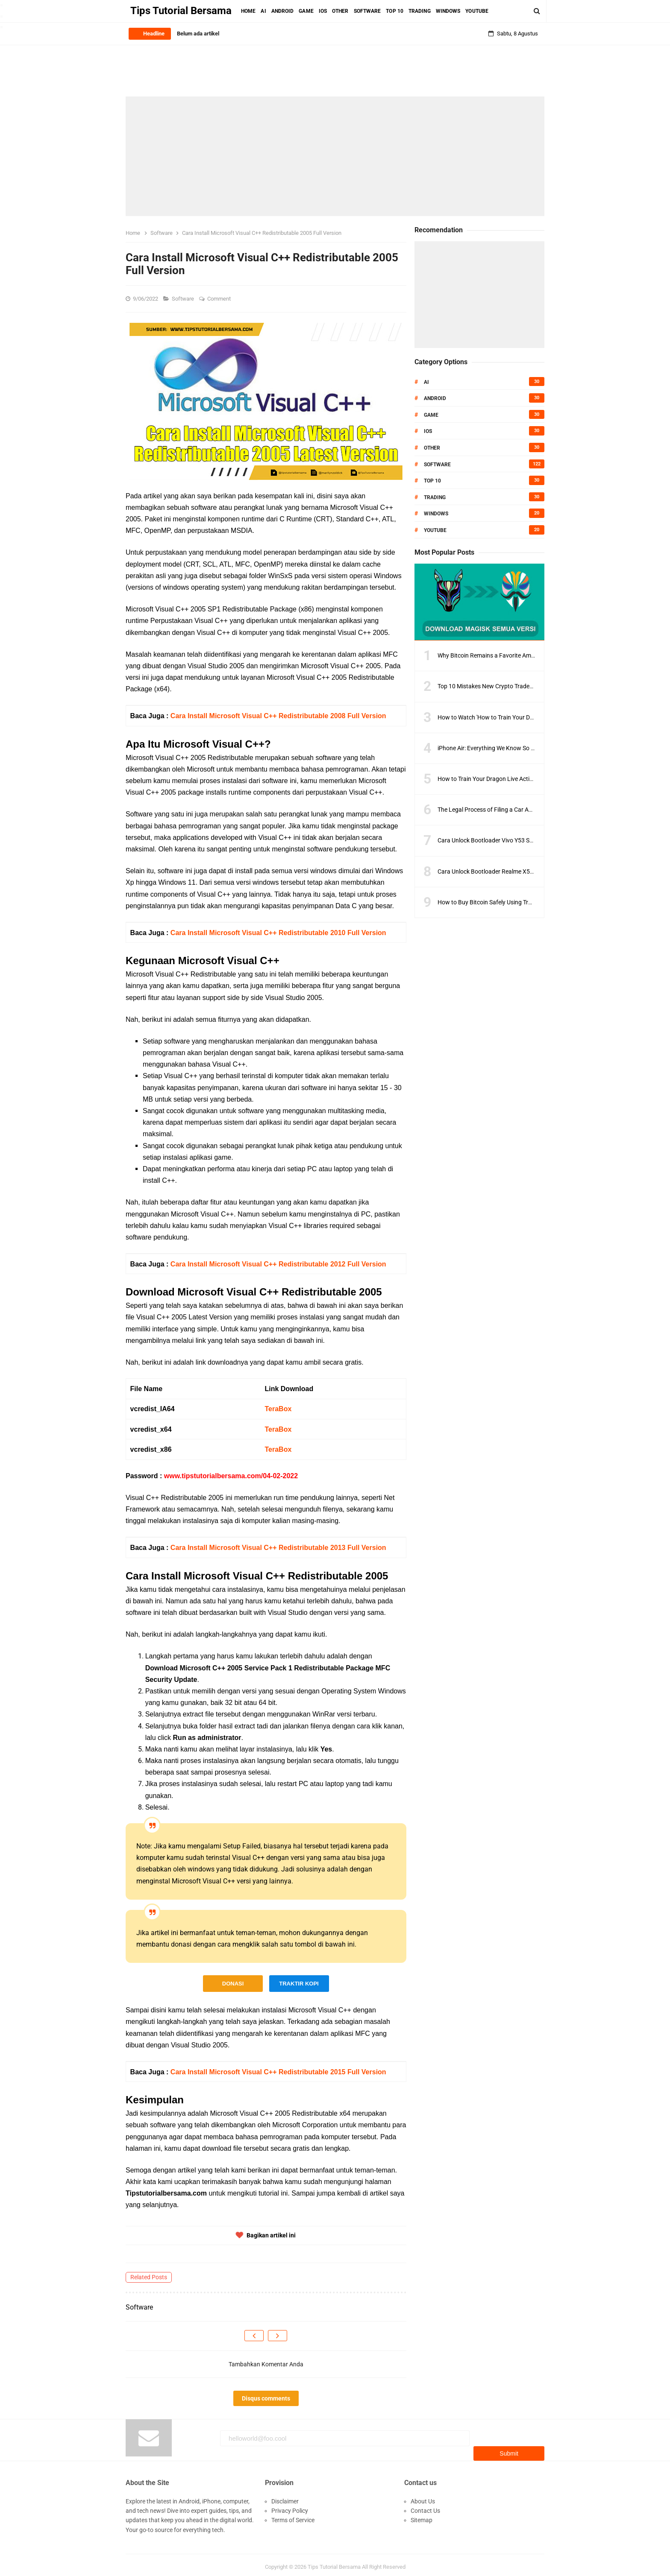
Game (431, 415)
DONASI (233, 1983)
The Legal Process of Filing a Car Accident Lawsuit (504, 809)
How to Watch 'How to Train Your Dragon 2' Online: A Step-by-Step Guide (532, 717)
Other (432, 448)
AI (426, 382)
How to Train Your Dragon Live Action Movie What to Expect (516, 778)
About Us (423, 2497)
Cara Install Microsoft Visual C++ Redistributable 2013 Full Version (278, 1547)
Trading (435, 497)
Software (183, 298)
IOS (428, 431)
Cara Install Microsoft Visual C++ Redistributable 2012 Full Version (278, 1264)
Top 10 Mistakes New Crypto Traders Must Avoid (502, 686)
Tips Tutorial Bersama (334, 2562)
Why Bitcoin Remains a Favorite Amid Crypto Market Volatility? (520, 655)
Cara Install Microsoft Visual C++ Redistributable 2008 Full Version (278, 715)
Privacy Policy (289, 2506)
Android (435, 398)
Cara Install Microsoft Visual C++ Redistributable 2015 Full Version (278, 2072)
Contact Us (425, 2506)
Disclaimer (285, 2497)
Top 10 (432, 481)
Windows (436, 514)
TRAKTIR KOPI (298, 1983)
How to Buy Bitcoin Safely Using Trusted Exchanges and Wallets (521, 902)
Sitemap (421, 2515)
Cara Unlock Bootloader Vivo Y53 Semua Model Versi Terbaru (518, 840)
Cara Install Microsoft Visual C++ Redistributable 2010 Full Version (278, 932)
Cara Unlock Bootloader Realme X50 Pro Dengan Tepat (510, 871)
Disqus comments (266, 2398)
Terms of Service (292, 2515)
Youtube (435, 530)
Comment (219, 298)
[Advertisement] (335, 156)
